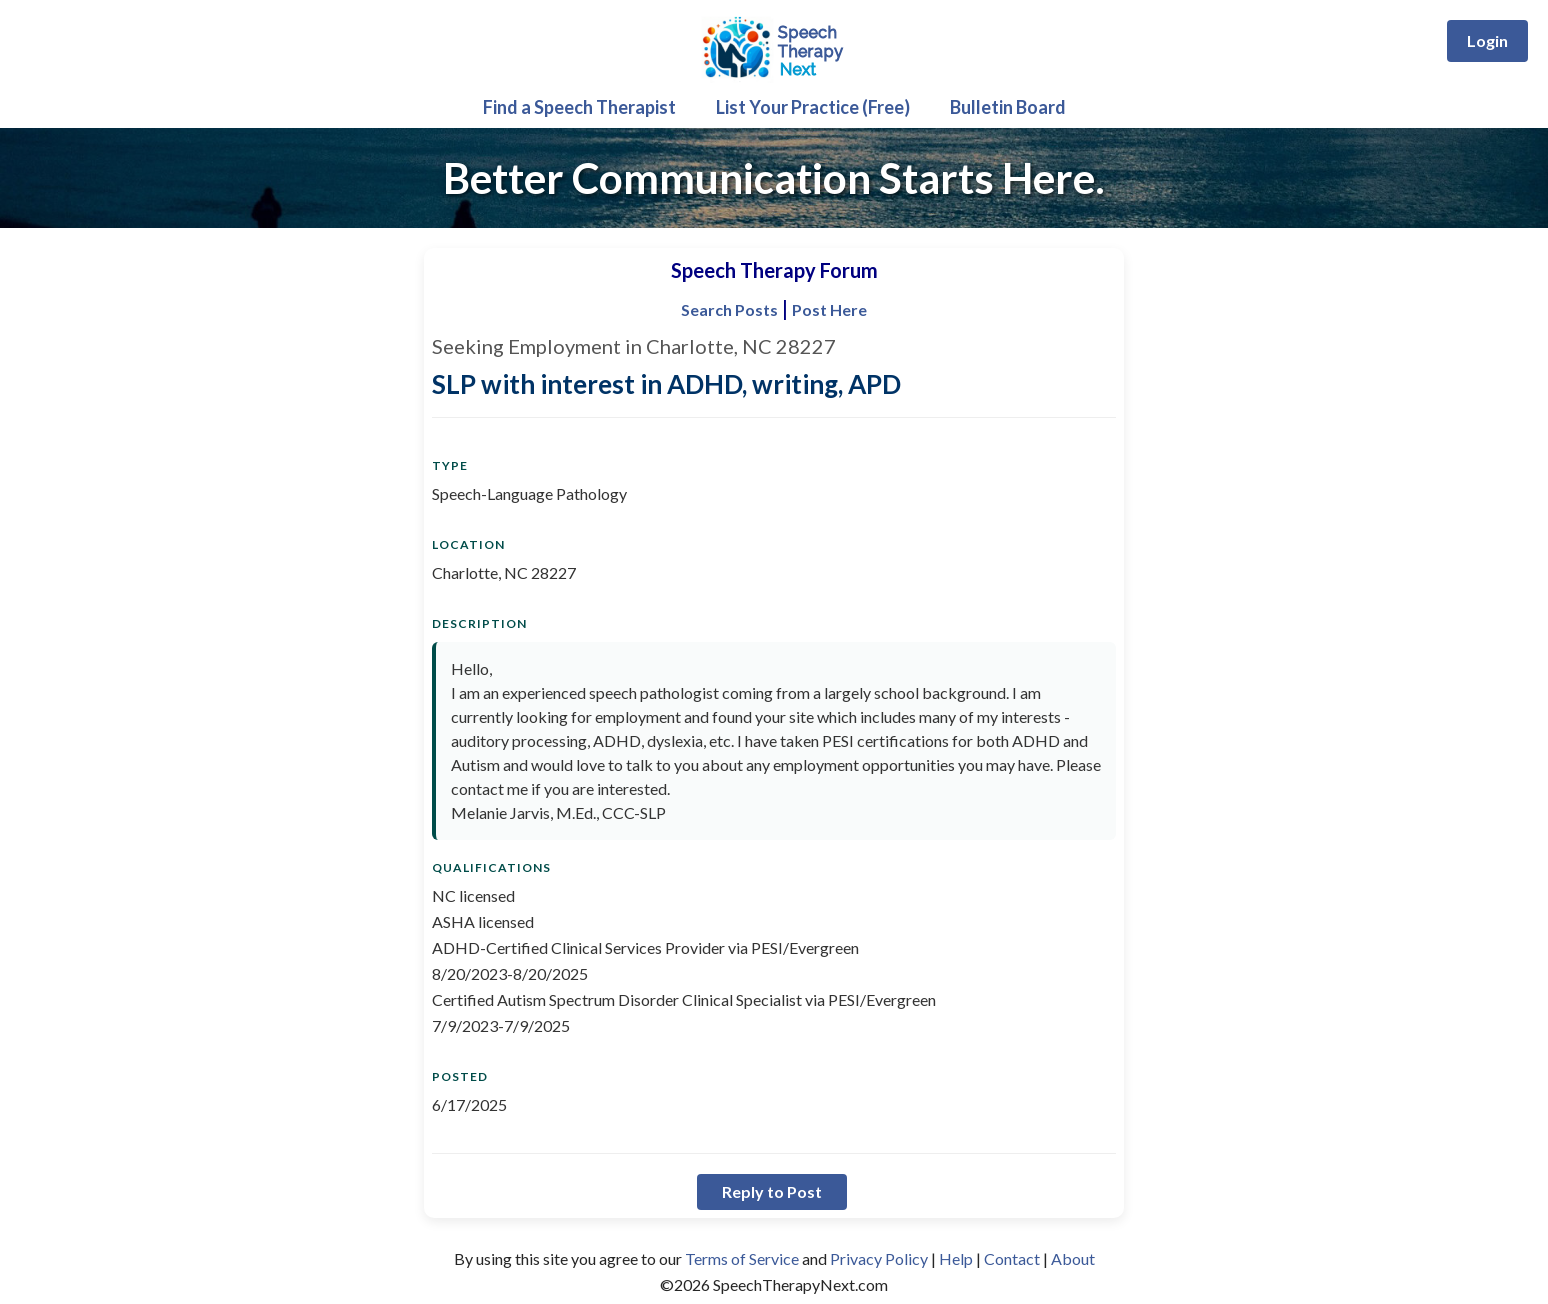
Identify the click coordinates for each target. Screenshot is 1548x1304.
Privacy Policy (879, 1258)
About (1073, 1258)
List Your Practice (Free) (813, 107)
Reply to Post (772, 1191)
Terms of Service (742, 1258)
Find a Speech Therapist (579, 107)
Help (956, 1258)
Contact (1012, 1258)
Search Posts (729, 309)
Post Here (829, 309)
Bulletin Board (1008, 107)
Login (1487, 40)
